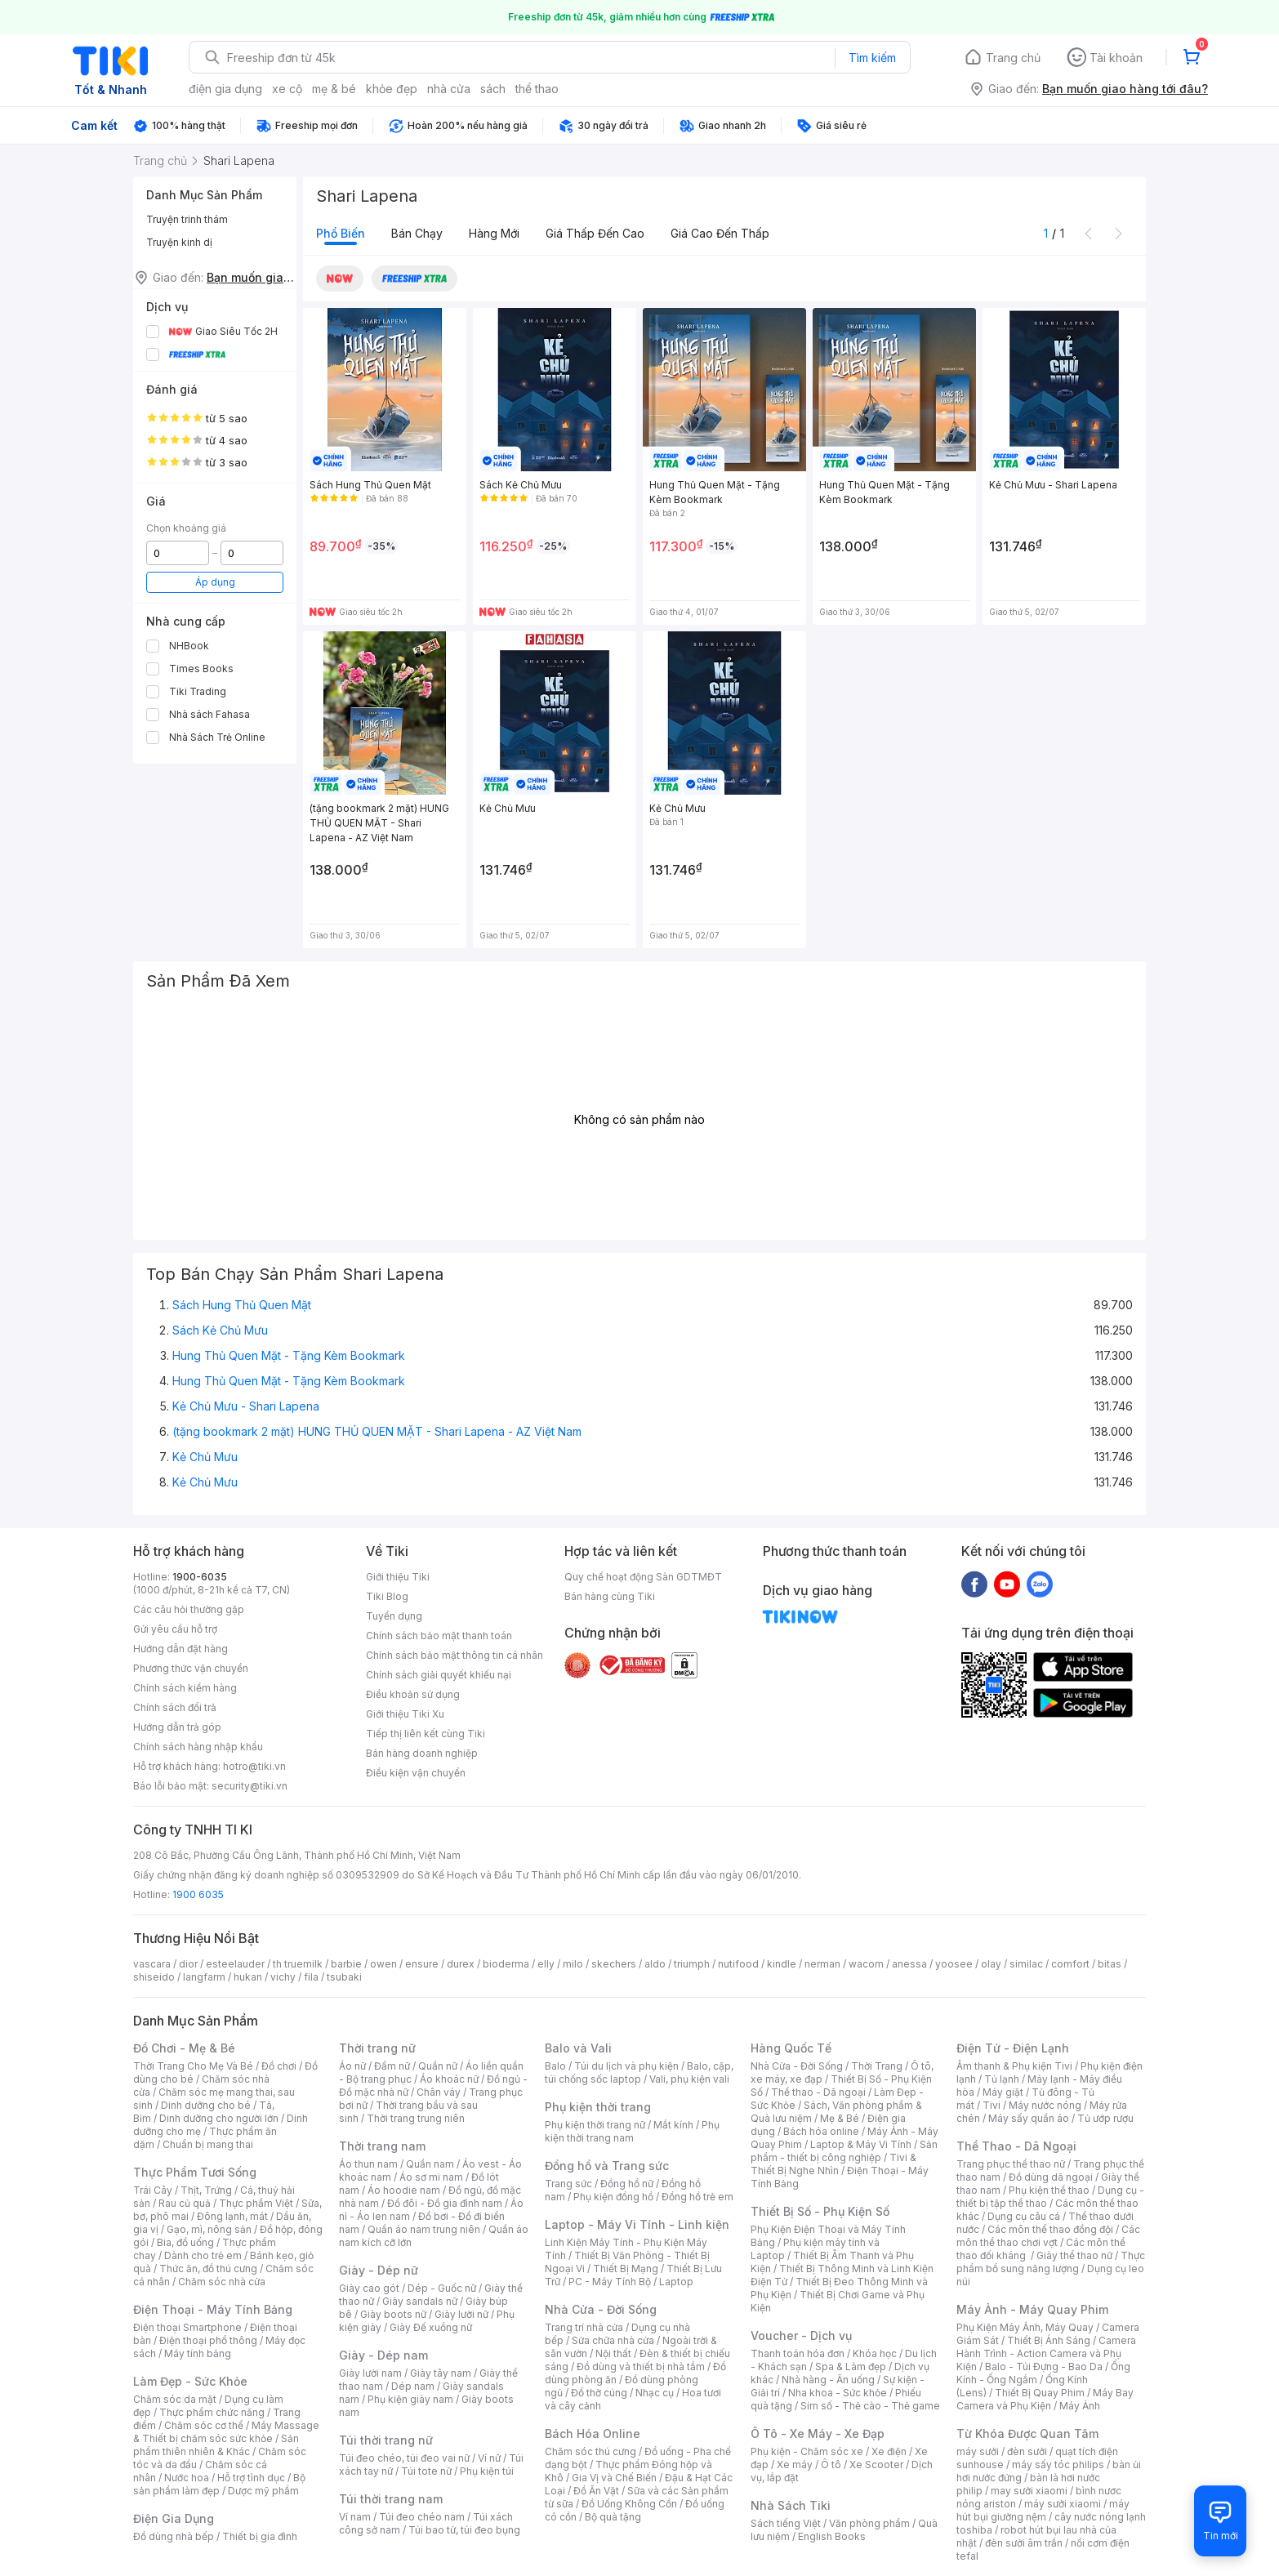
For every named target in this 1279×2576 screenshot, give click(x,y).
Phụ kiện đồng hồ (613, 2196)
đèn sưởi (1027, 2451)
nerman (822, 1964)
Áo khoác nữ (449, 2079)
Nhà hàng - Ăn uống (828, 2379)
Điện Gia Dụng (173, 2518)
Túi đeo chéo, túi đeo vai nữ (404, 2458)
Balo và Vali (578, 2048)
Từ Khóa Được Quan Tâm (1027, 2433)
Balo (555, 2066)
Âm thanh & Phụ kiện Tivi (1014, 2066)
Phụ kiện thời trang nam (632, 2131)
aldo (655, 1964)
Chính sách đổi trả (174, 1707)
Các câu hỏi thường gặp (188, 1609)
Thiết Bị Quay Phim (1040, 2393)
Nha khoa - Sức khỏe (837, 2393)
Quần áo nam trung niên (424, 2229)
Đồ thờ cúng (599, 2393)
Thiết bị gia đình (259, 2536)
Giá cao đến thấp (720, 233)
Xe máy (795, 2464)
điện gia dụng (225, 89)
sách (493, 89)
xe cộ (287, 89)
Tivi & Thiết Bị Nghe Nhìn (833, 2164)
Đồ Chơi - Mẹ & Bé (184, 2048)
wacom (866, 1964)
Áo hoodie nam (404, 2190)
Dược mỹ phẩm (263, 2491)
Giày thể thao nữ (1074, 2255)
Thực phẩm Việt (256, 2203)
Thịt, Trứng (206, 2190)
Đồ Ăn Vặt (596, 2491)
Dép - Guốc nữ (442, 2288)
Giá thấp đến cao (595, 233)
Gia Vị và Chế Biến (614, 2477)
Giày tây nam (440, 2373)
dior (188, 1964)
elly (546, 1964)
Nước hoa (186, 2477)
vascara (152, 1964)
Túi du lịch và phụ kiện (626, 2066)
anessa (909, 1964)
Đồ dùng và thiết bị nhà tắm (641, 2366)
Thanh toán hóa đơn (797, 2353)
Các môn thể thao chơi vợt (1048, 2235)
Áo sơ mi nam (431, 2177)
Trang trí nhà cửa (584, 2327)
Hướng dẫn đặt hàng (180, 1648)
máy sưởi (977, 2451)
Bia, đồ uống (185, 2242)
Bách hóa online (821, 2131)
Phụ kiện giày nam (410, 2399)
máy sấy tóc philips (1058, 2464)
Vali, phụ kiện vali (689, 2079)
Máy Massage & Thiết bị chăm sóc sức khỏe (226, 2432)
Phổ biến (340, 233)
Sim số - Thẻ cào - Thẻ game (870, 2406)
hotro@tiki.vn (254, 1766)
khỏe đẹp (391, 89)
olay (991, 1964)
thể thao (537, 89)
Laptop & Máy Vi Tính (860, 2144)
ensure (422, 1964)
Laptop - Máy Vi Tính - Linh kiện (637, 2224)
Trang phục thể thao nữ (1010, 2164)
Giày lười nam (370, 2373)
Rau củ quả (184, 2203)
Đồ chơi (278, 2066)
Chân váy (439, 2092)
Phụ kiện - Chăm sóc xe (807, 2451)
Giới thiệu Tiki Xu (405, 1714)
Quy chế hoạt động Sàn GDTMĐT (643, 1577)
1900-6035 (199, 1577)
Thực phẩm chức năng (212, 2412)
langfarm (204, 1977)
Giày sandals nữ (419, 2301)
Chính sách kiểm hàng (185, 1688)
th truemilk (298, 1964)
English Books (832, 2536)
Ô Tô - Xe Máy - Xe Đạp (818, 2433)
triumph (692, 1964)
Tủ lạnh (1001, 2079)
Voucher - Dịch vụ (801, 2335)
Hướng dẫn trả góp (177, 1727)
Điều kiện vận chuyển (416, 1773)
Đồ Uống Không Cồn (629, 2504)
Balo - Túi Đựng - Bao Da (1044, 2366)
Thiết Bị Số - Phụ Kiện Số (820, 2211)
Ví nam (355, 2517)
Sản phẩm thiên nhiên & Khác (216, 2445)
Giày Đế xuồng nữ (431, 2327)
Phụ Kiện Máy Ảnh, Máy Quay (1025, 2327)
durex (461, 1964)
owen (383, 1964)
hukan (248, 1977)
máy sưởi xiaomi (1062, 2504)
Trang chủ (1013, 58)
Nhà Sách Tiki (791, 2505)
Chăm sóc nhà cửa (221, 2281)
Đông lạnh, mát (232, 2216)
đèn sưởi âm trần (1024, 2543)
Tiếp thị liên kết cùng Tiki (425, 1733)
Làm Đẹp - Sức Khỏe (190, 2381)
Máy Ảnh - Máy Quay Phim (1032, 2309)
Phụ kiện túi (487, 2471)
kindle (781, 1964)
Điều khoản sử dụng (413, 1694)
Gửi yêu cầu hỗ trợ (175, 1629)
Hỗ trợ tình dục (251, 2477)
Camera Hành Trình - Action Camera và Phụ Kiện (1046, 2353)
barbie (346, 1964)
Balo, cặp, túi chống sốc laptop (639, 2072)
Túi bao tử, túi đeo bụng (464, 2530)
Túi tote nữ (426, 2471)
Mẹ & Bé (839, 2118)
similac (1026, 1964)
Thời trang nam (382, 2146)
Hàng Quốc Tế (791, 2048)
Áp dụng (215, 582)
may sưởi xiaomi (1029, 2491)
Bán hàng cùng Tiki (609, 1596)
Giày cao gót (369, 2288)
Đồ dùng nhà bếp (173, 2536)
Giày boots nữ (393, 2314)
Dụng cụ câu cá (1023, 2216)
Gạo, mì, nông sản (209, 2229)
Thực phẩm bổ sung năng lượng (1050, 2262)
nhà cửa (448, 89)
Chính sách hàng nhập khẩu (198, 1746)
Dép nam (413, 2386)
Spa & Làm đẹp (850, 2366)
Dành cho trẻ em (203, 2255)
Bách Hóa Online (592, 2433)
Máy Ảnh (1079, 2406)
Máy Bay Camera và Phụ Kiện (1045, 2399)
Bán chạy (417, 233)
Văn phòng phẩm (869, 2523)
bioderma (506, 1964)
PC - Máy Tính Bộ (609, 2281)
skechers (613, 1964)
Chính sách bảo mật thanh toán (439, 1635)
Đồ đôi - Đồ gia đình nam (444, 2203)
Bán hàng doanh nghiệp (422, 1753)
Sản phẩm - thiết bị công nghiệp (844, 2151)
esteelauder (235, 1964)
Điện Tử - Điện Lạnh (1012, 2048)
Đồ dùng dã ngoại (1051, 2177)
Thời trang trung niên (416, 2118)
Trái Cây (152, 2190)
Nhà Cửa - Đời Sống (601, 2309)
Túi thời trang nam (391, 2499)
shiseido (154, 1977)
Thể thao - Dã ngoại (818, 2092)
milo (573, 1964)
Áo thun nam (368, 2164)
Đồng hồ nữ (626, 2183)
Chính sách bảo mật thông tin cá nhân (454, 1655)
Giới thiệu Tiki (398, 1577)
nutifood (738, 1964)
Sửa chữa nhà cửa (613, 2340)
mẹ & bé (334, 89)
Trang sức (568, 2183)
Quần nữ (437, 2066)
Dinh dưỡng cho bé (206, 2105)
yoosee (954, 1964)
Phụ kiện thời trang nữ (595, 2125)
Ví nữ (489, 2458)
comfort (1070, 1964)
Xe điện (889, 2451)
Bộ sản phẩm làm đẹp (219, 2484)
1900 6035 (198, 1894)
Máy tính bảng (197, 2353)
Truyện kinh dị (179, 242)
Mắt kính (673, 2125)
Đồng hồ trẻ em (697, 2196)
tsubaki (344, 1977)
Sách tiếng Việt (786, 2523)
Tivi (991, 2105)
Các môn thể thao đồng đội (1050, 2229)
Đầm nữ (392, 2066)
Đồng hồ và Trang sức (607, 2166)
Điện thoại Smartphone (187, 2327)
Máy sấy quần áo (1028, 2118)
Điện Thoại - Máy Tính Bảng (212, 2309)
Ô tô (831, 2464)
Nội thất (613, 2353)
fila (311, 1977)
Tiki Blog (387, 1596)
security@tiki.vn (249, 1786)
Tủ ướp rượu (1105, 2118)
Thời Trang (876, 2066)
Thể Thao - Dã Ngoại (1016, 2146)
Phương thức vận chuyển (190, 1668)
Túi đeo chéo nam (422, 2517)
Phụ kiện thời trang (598, 2107)
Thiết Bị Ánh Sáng (1048, 2340)
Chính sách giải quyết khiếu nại (438, 1675)
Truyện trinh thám (187, 219)
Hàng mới (494, 233)
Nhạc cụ (654, 2393)
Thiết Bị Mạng (625, 2268)
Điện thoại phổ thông (208, 2340)
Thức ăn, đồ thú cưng (208, 2268)
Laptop (676, 2281)
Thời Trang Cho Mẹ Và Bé (193, 2066)
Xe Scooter (876, 2464)
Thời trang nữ (377, 2048)
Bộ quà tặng (613, 2517)
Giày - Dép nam (383, 2355)
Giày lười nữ (461, 2314)
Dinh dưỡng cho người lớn (219, 2118)
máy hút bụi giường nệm (1043, 2510)
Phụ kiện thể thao (1049, 2190)
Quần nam (430, 2164)
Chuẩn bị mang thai (208, 2144)
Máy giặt (1003, 2092)
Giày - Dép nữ (378, 2270)
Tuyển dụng (394, 1616)
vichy (283, 1977)
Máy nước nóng (1045, 2105)
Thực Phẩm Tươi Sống (194, 2172)
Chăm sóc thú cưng (590, 2451)
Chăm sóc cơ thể (203, 2425)
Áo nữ (352, 2066)
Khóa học (875, 2353)
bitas (1109, 1964)
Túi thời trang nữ (386, 2440)
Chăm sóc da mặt (174, 2399)
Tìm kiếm (872, 58)
